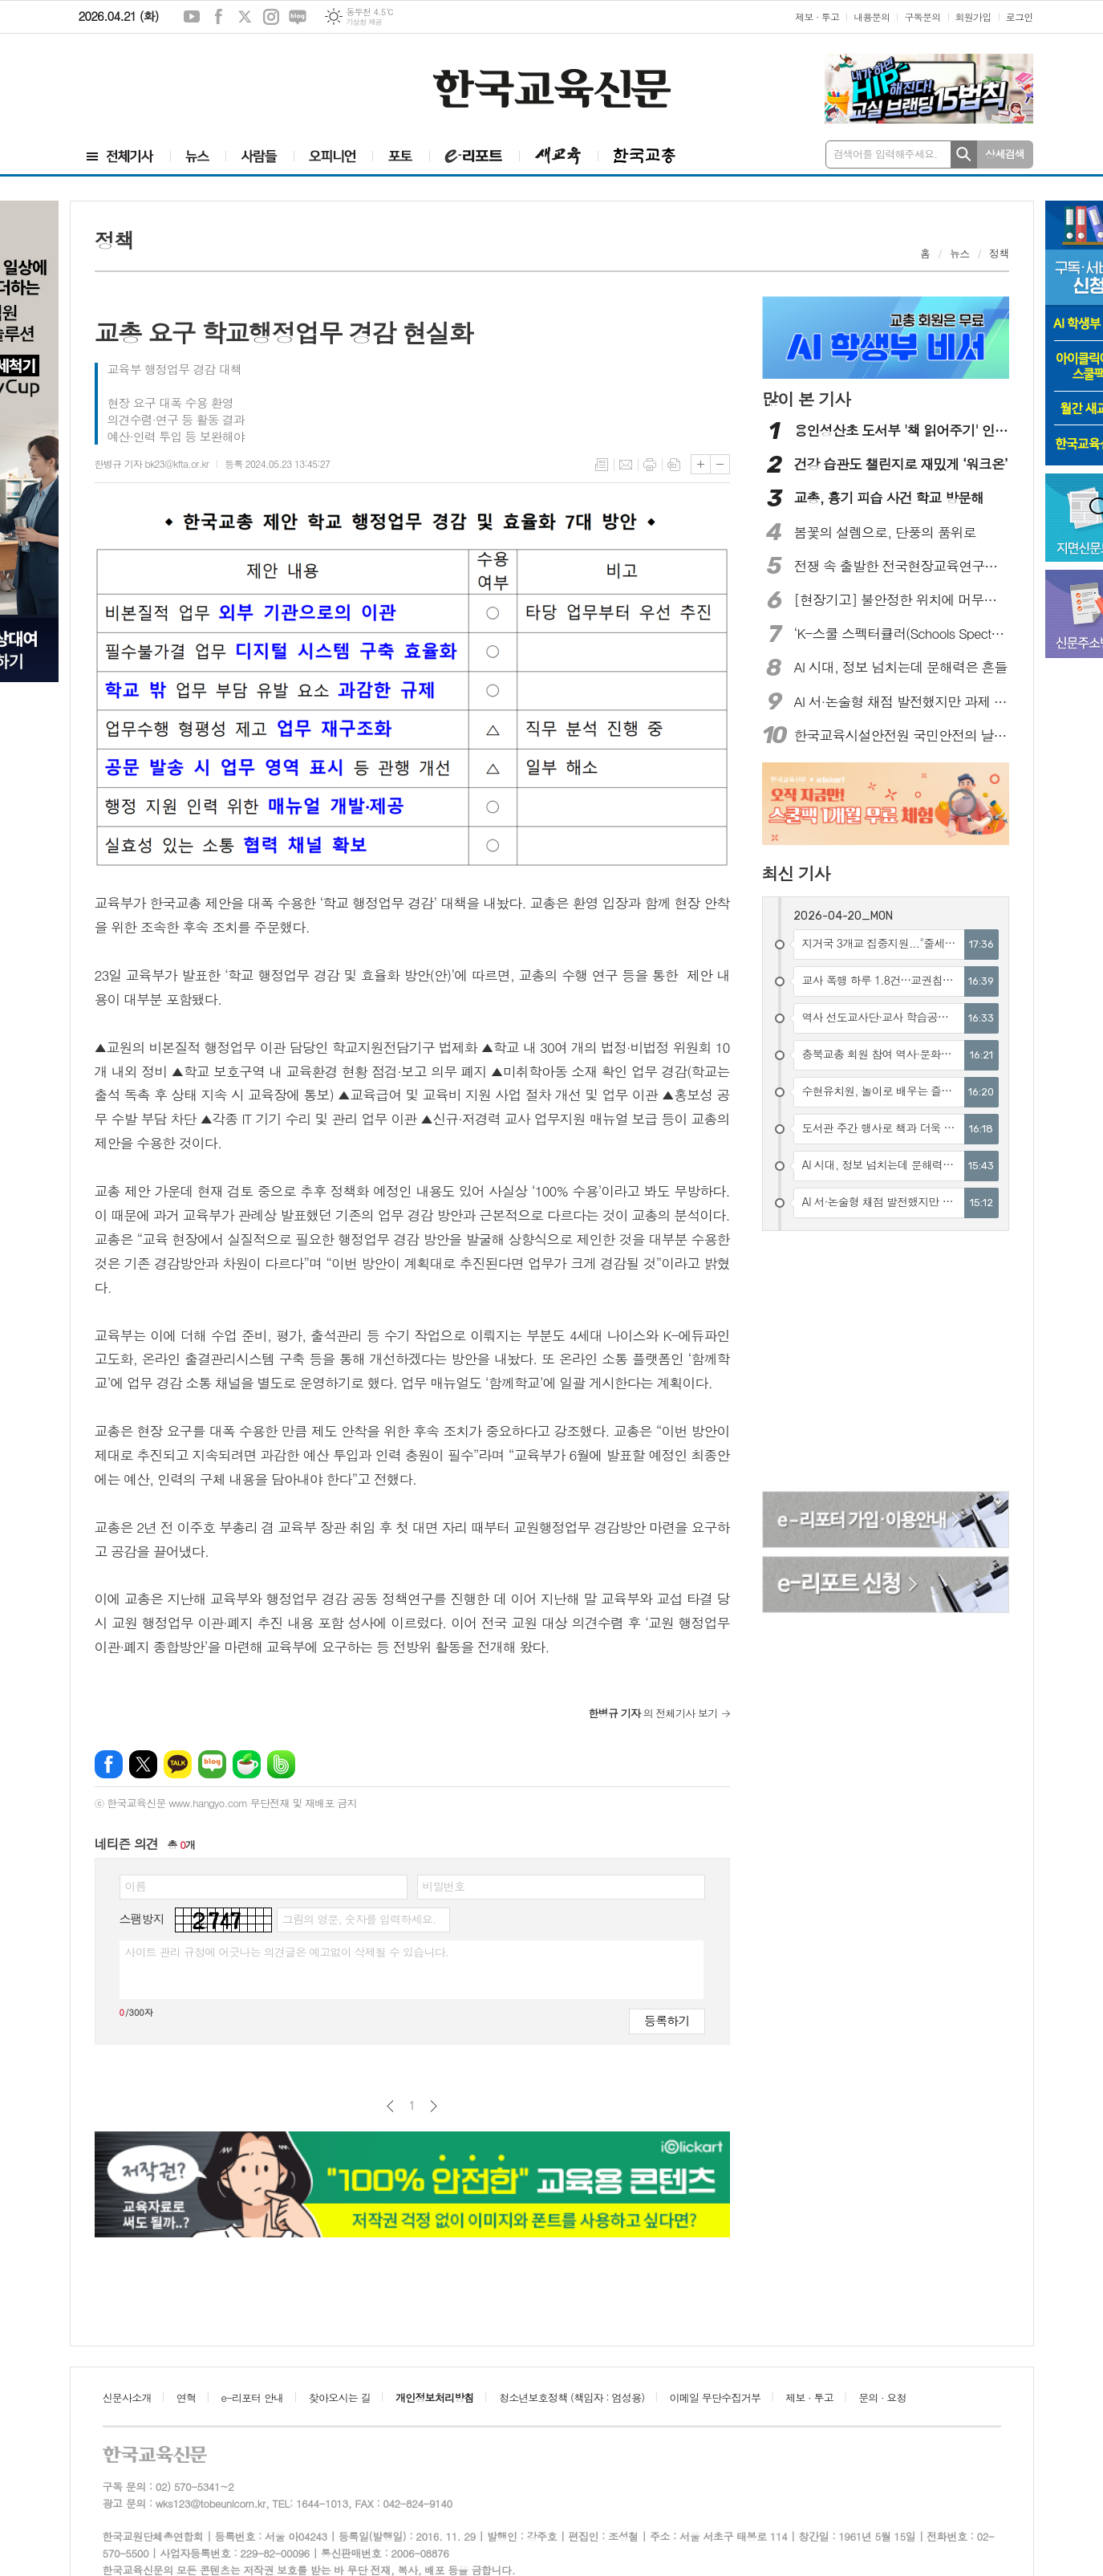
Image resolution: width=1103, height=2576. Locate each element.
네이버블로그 (298, 17)
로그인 (1019, 16)
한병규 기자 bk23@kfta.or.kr (152, 463)
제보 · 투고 (817, 16)
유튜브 (192, 17)
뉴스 (959, 253)
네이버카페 (247, 1764)
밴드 (281, 1764)
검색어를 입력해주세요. (885, 153)
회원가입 (973, 16)
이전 (390, 2106)
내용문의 (872, 16)
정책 (998, 253)
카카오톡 (178, 1764)
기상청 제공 (364, 22)
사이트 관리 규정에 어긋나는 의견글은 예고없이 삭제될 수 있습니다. (287, 1951)
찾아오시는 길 (340, 2397)
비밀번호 (444, 1885)
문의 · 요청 (882, 2397)
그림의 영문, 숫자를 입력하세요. (359, 1918)
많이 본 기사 (806, 399)
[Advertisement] (175, 78)
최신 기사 (796, 873)
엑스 (245, 17)
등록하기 (666, 2020)
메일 (626, 465)
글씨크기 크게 (701, 464)
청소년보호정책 (571, 2397)
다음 (433, 2106)
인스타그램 (271, 17)
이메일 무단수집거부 (715, 2397)
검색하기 (964, 154)
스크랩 (674, 465)
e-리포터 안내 (252, 2397)
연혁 (186, 2397)
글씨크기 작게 (720, 464)
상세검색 (1004, 153)
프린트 (650, 465)
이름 (135, 1885)
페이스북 (218, 17)
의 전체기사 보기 (653, 1713)
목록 (602, 465)
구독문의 (922, 16)
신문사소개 (127, 2397)
